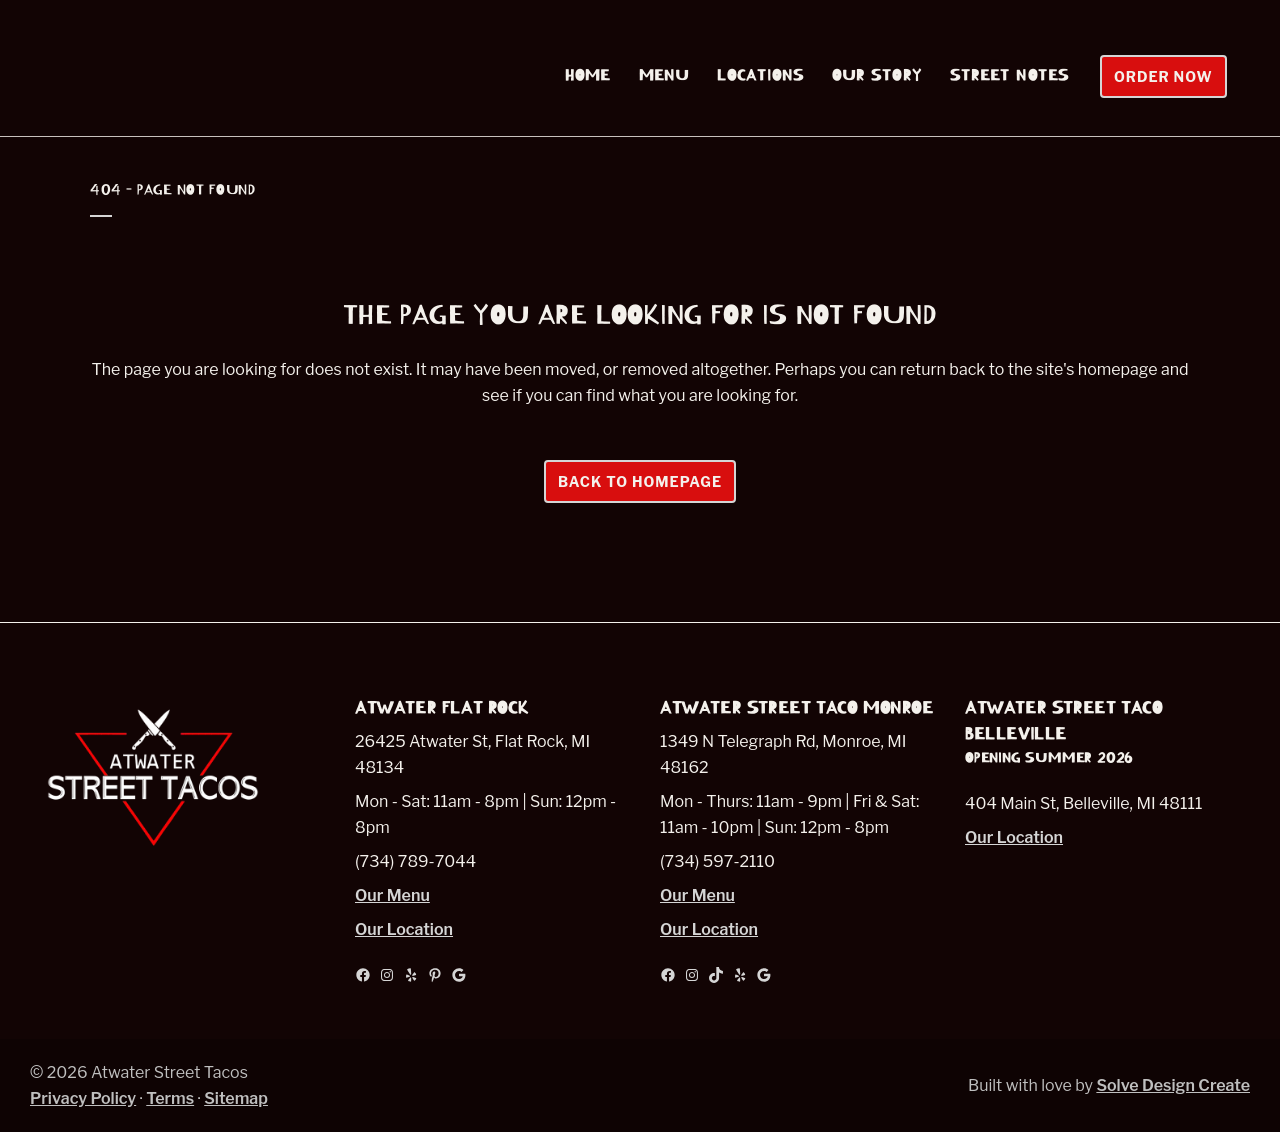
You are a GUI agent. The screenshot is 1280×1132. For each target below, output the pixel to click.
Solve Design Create (1173, 1085)
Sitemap (236, 1098)
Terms (170, 1098)
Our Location (404, 929)
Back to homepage (640, 481)
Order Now (1154, 76)
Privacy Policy (83, 1098)
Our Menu (392, 895)
